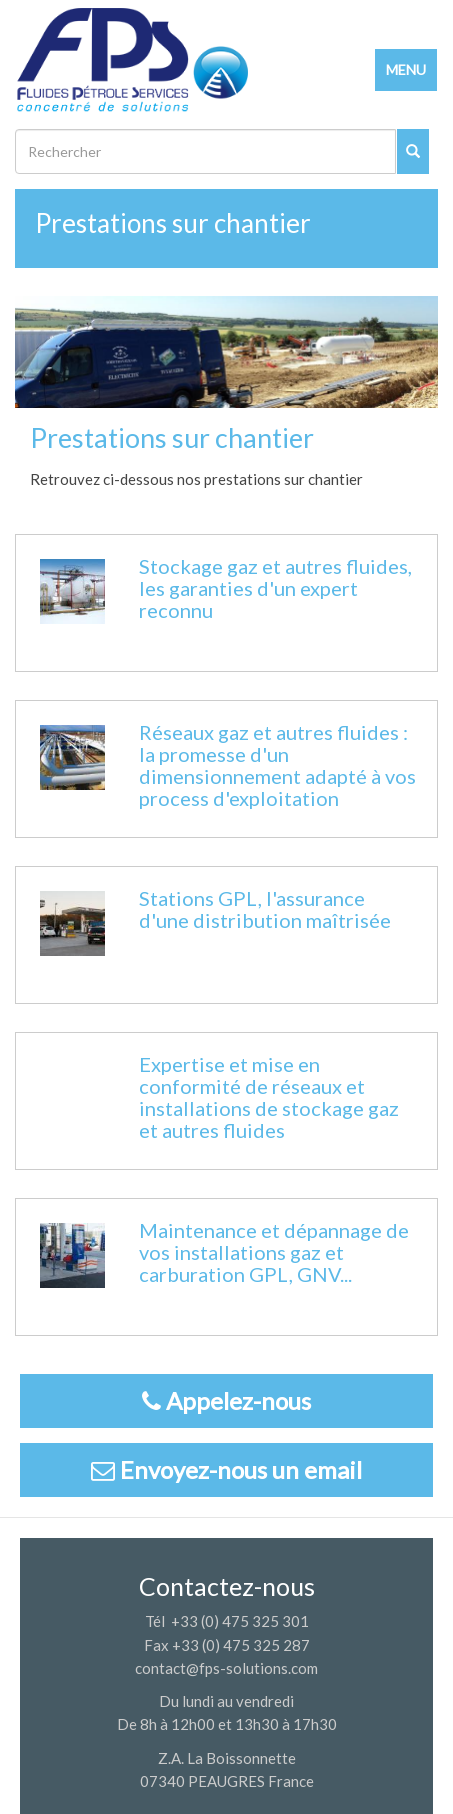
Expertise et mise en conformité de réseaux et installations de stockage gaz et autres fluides (269, 1097)
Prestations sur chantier (173, 223)
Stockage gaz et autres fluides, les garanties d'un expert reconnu (275, 588)
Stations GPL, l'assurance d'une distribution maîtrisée (265, 909)
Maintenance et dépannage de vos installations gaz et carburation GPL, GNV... (274, 1252)
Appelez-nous (226, 1400)
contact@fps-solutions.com (226, 1668)
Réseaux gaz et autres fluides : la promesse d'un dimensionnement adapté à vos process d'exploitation (277, 765)
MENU (406, 69)
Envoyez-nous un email (226, 1469)
